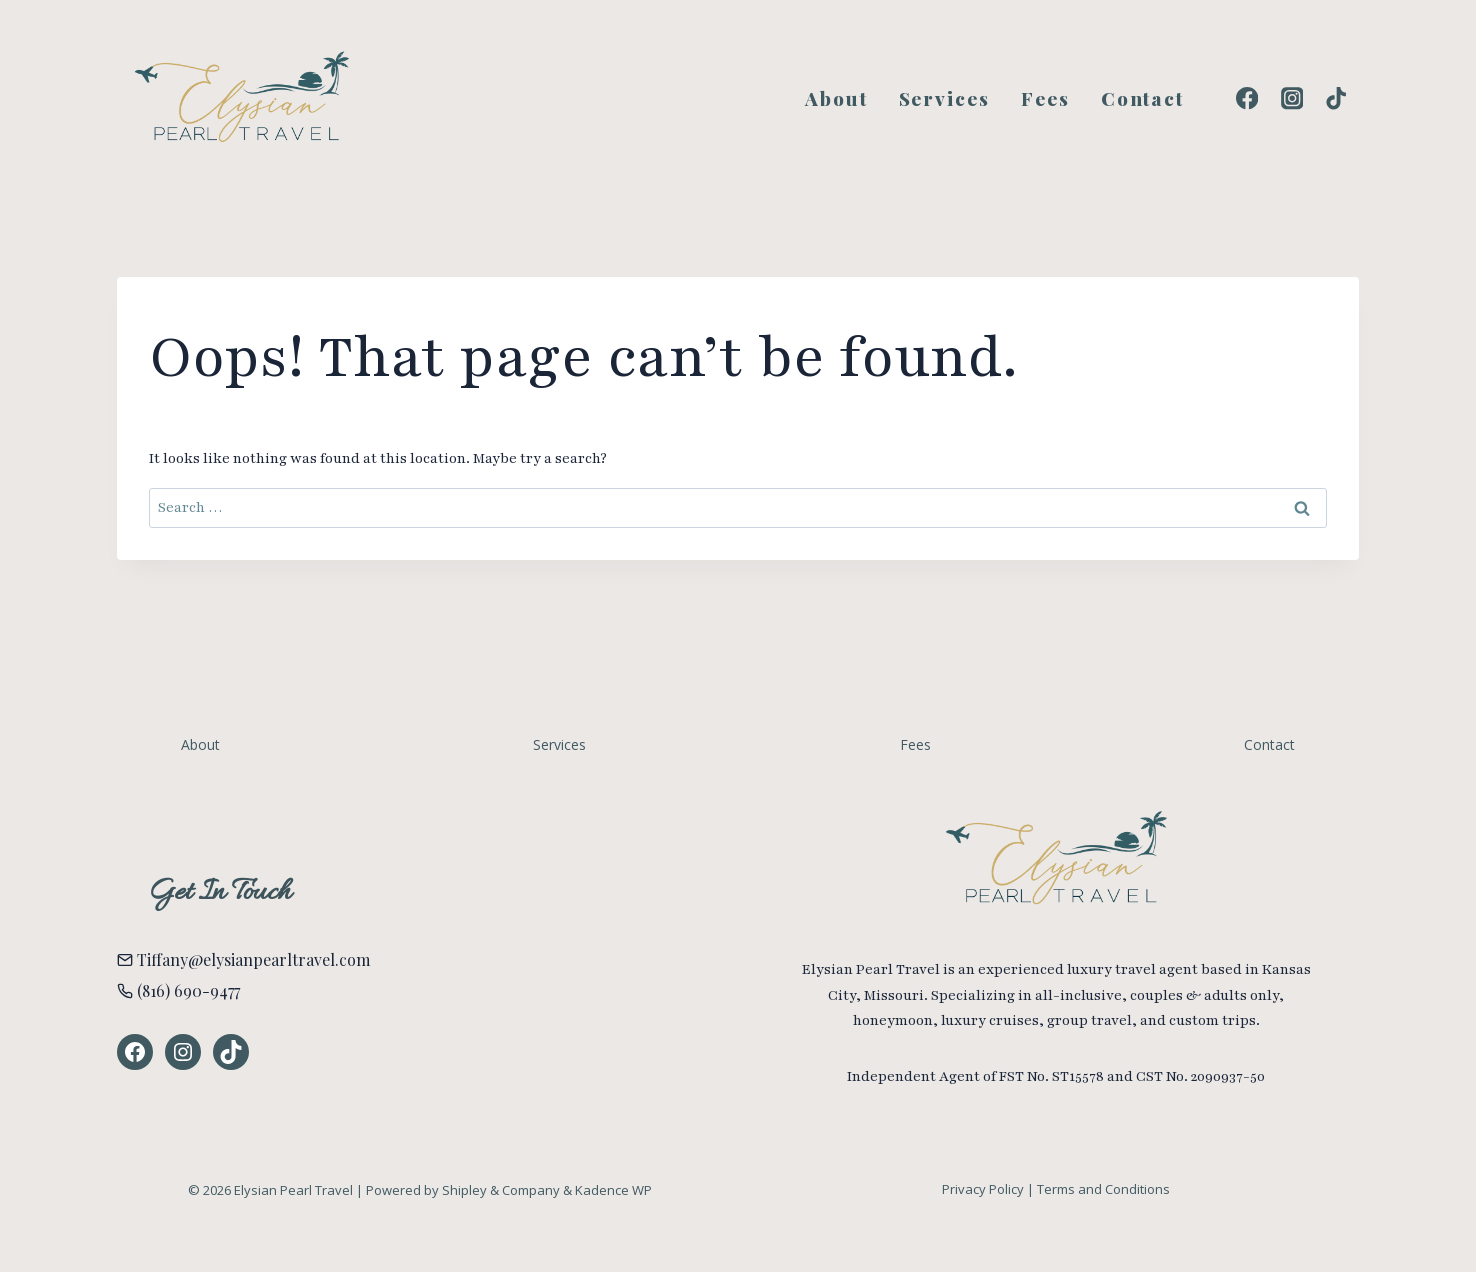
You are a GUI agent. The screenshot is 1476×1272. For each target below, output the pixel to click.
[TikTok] (1336, 98)
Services (944, 98)
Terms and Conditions (1103, 1189)
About (836, 98)
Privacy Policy (983, 1189)
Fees (1045, 98)
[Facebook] (1247, 98)
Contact (1142, 98)
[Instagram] (1291, 98)
